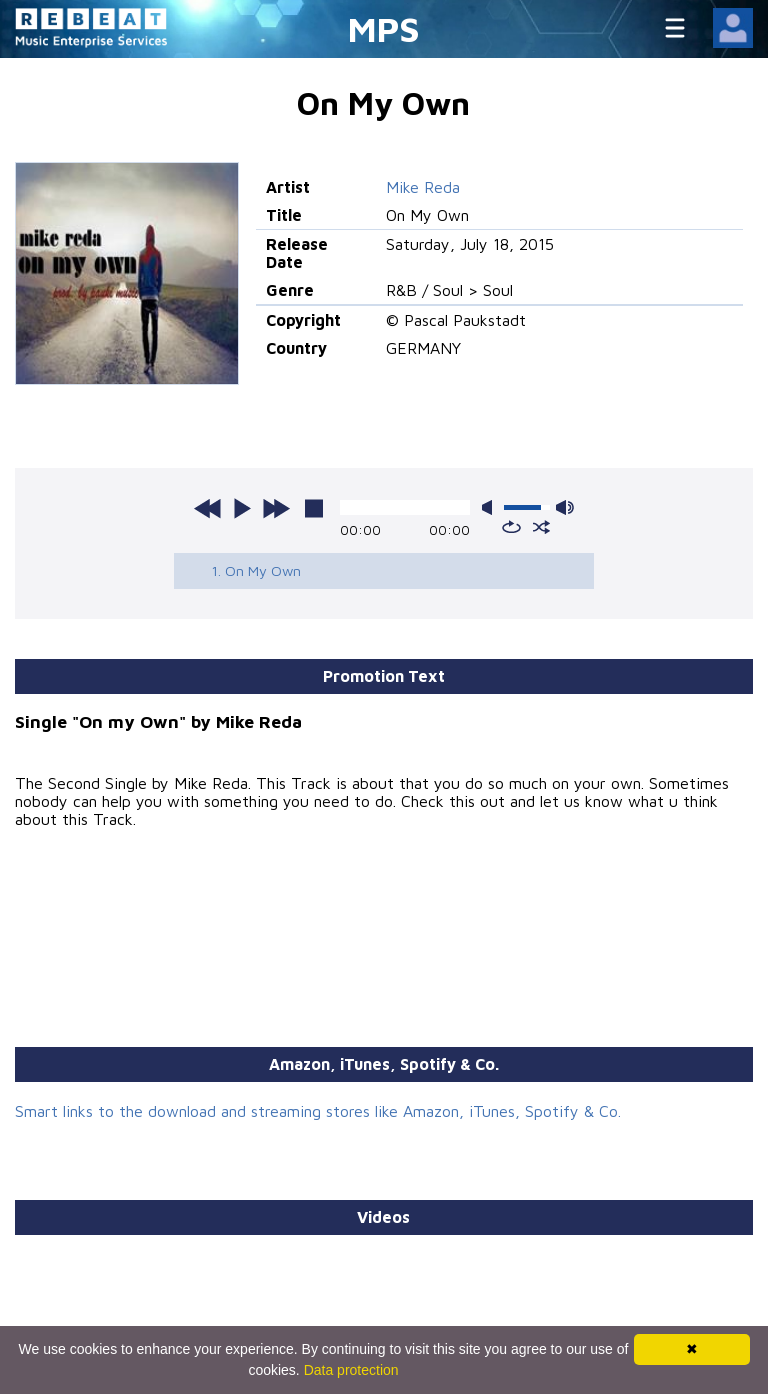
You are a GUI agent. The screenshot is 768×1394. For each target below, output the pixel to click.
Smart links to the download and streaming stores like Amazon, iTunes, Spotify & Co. (318, 1111)
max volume (565, 507)
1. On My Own (256, 570)
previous (208, 508)
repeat (511, 527)
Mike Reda (423, 187)
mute (491, 507)
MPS (384, 28)
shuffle (541, 527)
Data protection (351, 1370)
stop (314, 508)
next (276, 508)
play (242, 508)
